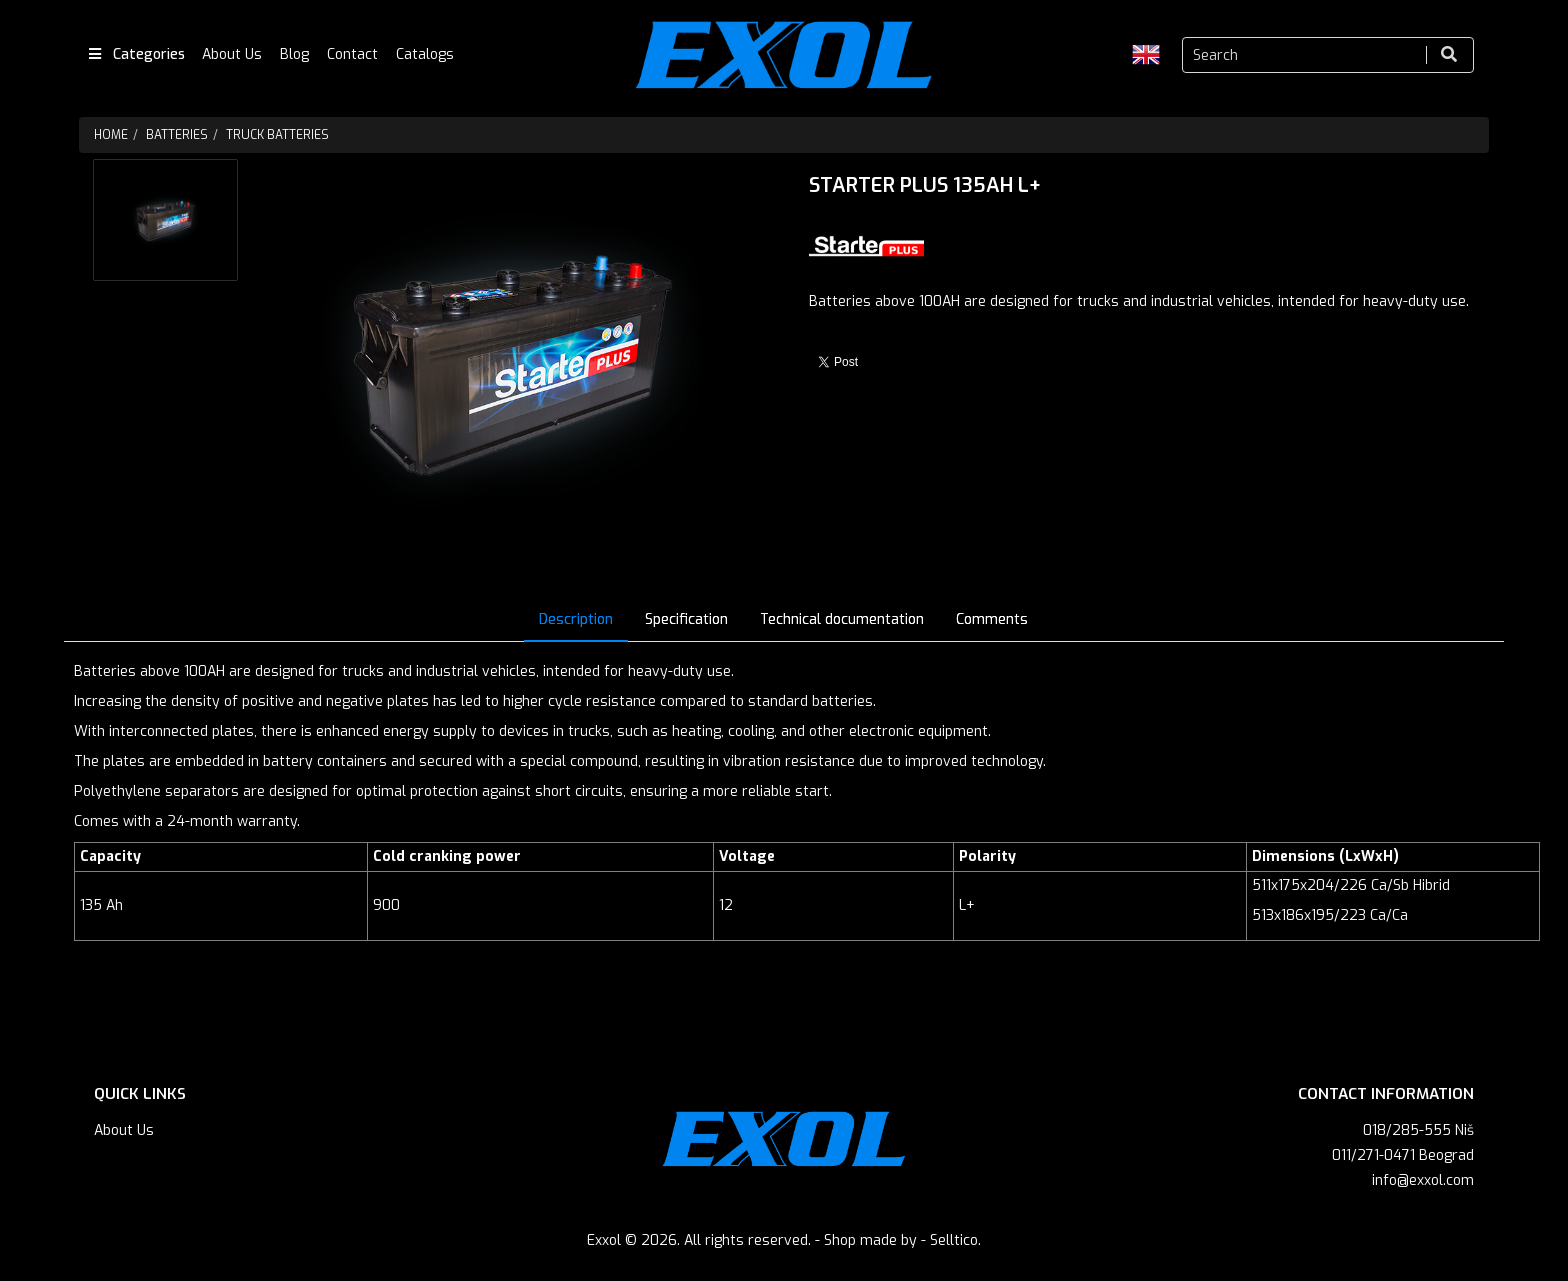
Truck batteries (277, 135)
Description (576, 619)
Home (111, 135)
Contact (352, 54)
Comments (992, 619)
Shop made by (870, 1240)
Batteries (177, 135)
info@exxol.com (1423, 1180)
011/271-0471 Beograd (1403, 1155)
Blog (294, 54)
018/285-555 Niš (1418, 1130)
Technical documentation (842, 619)
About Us (232, 54)
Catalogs (425, 54)
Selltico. (955, 1240)
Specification (686, 619)
